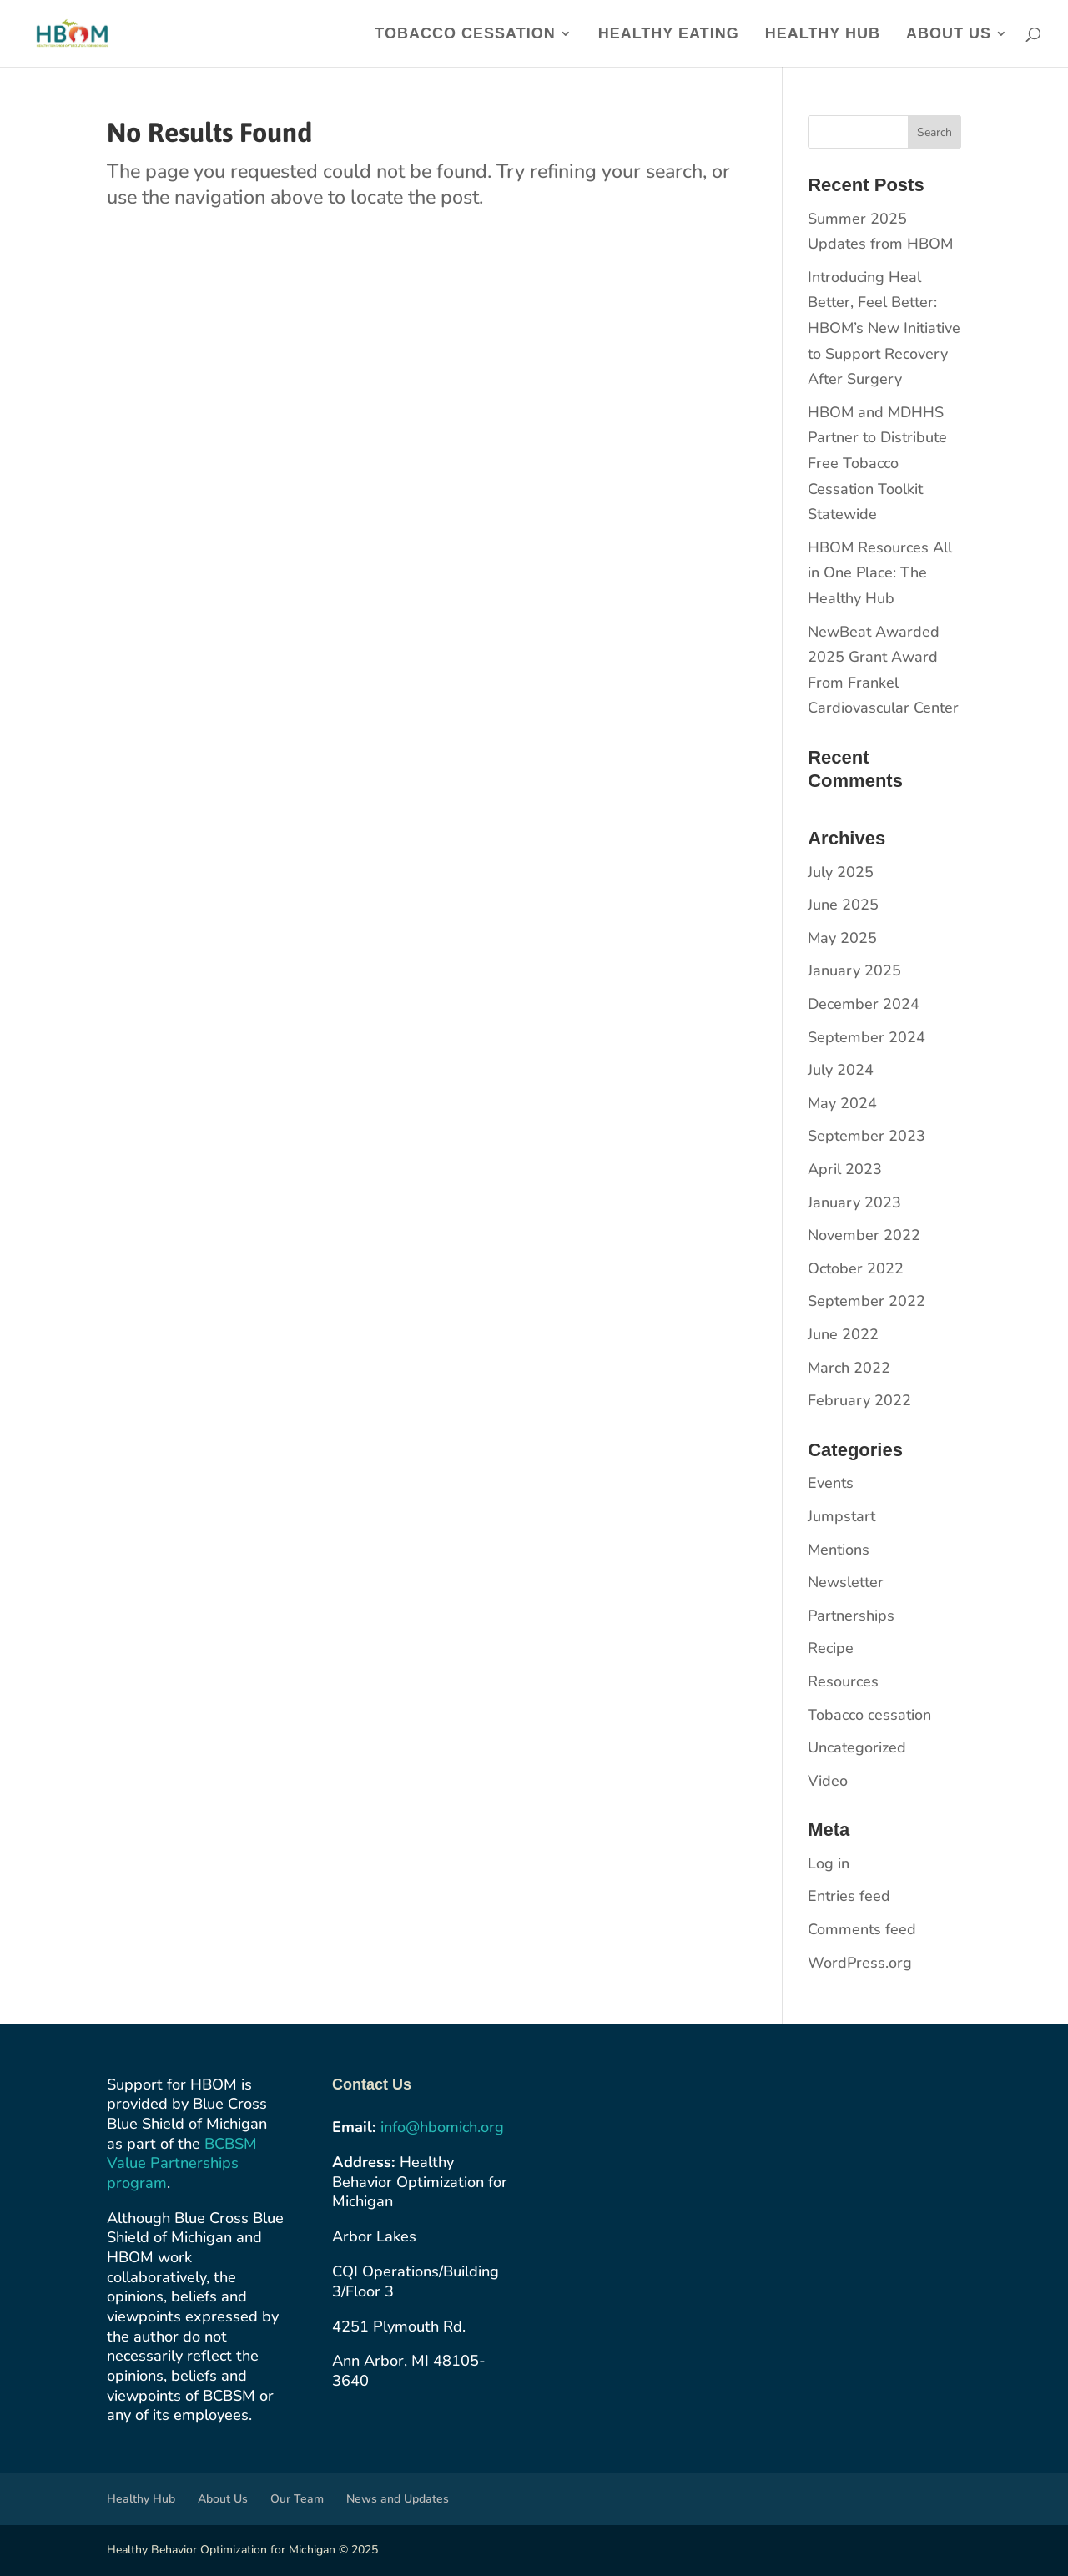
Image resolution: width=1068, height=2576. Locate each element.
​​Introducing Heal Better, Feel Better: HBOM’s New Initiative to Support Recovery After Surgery (884, 328)
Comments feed (862, 1929)
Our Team (297, 2499)
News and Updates (397, 2499)
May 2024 (842, 1103)
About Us (948, 35)
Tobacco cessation (869, 1715)
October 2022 (856, 1268)
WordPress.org (860, 1963)
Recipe (831, 1648)
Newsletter (846, 1582)
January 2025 (854, 970)
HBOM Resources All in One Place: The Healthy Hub (880, 572)
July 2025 (841, 872)
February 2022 (859, 1400)
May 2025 (842, 938)
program (137, 2183)
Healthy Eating (668, 35)
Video (828, 1781)
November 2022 (864, 1235)
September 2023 (866, 1136)
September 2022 (866, 1301)
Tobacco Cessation (465, 35)
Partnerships (851, 1616)
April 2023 (845, 1169)
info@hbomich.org (442, 2127)
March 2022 (849, 1368)
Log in (828, 1863)
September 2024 (866, 1037)
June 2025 (843, 905)
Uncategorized (857, 1747)
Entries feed (849, 1896)
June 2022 (843, 1334)
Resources (843, 1681)
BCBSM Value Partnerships (182, 2154)
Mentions (838, 1550)
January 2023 (854, 1202)
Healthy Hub (822, 35)
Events (831, 1483)
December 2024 (863, 1004)
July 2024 (841, 1070)
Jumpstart (841, 1516)
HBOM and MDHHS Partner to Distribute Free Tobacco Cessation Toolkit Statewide (877, 463)
